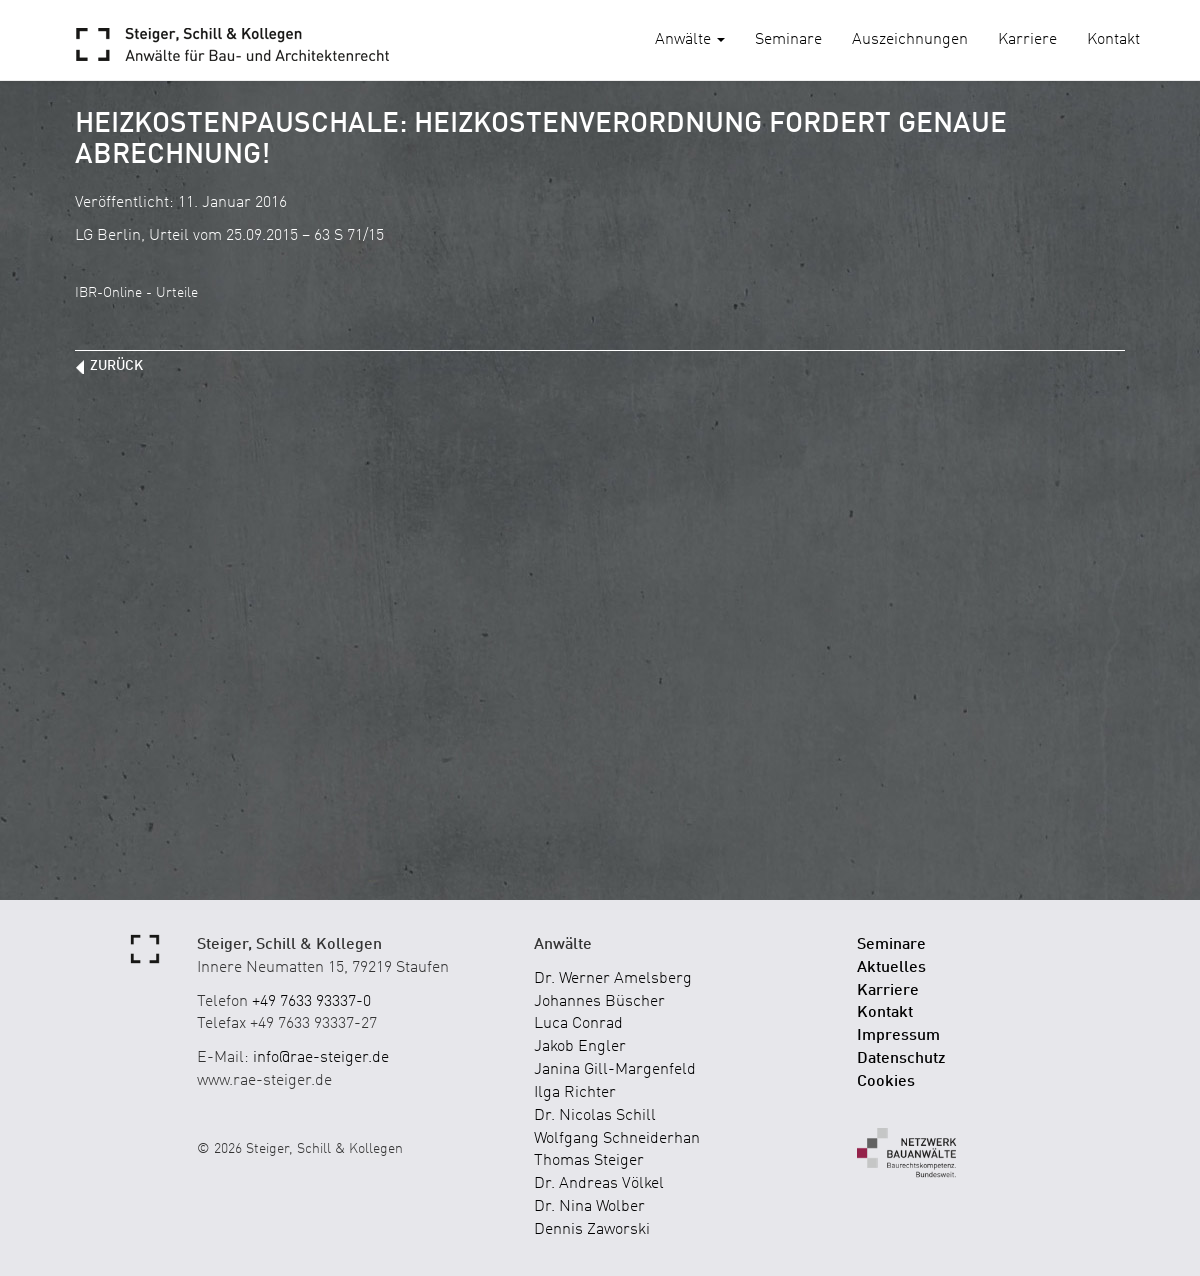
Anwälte (690, 40)
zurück (116, 366)
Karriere (1027, 40)
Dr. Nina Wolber (589, 1207)
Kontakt (1113, 40)
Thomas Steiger (589, 1161)
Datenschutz (901, 1059)
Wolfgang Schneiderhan (617, 1139)
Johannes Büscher (599, 1002)
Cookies (886, 1082)
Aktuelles (891, 968)
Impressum (898, 1036)
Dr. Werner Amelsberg (613, 979)
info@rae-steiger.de (321, 1058)
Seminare (788, 40)
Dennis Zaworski (592, 1230)
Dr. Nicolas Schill (595, 1116)
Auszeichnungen (910, 40)
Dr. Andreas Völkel (599, 1184)
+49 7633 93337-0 (311, 1002)
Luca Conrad (578, 1024)
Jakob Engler (580, 1047)
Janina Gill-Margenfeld (615, 1070)
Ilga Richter (575, 1093)
